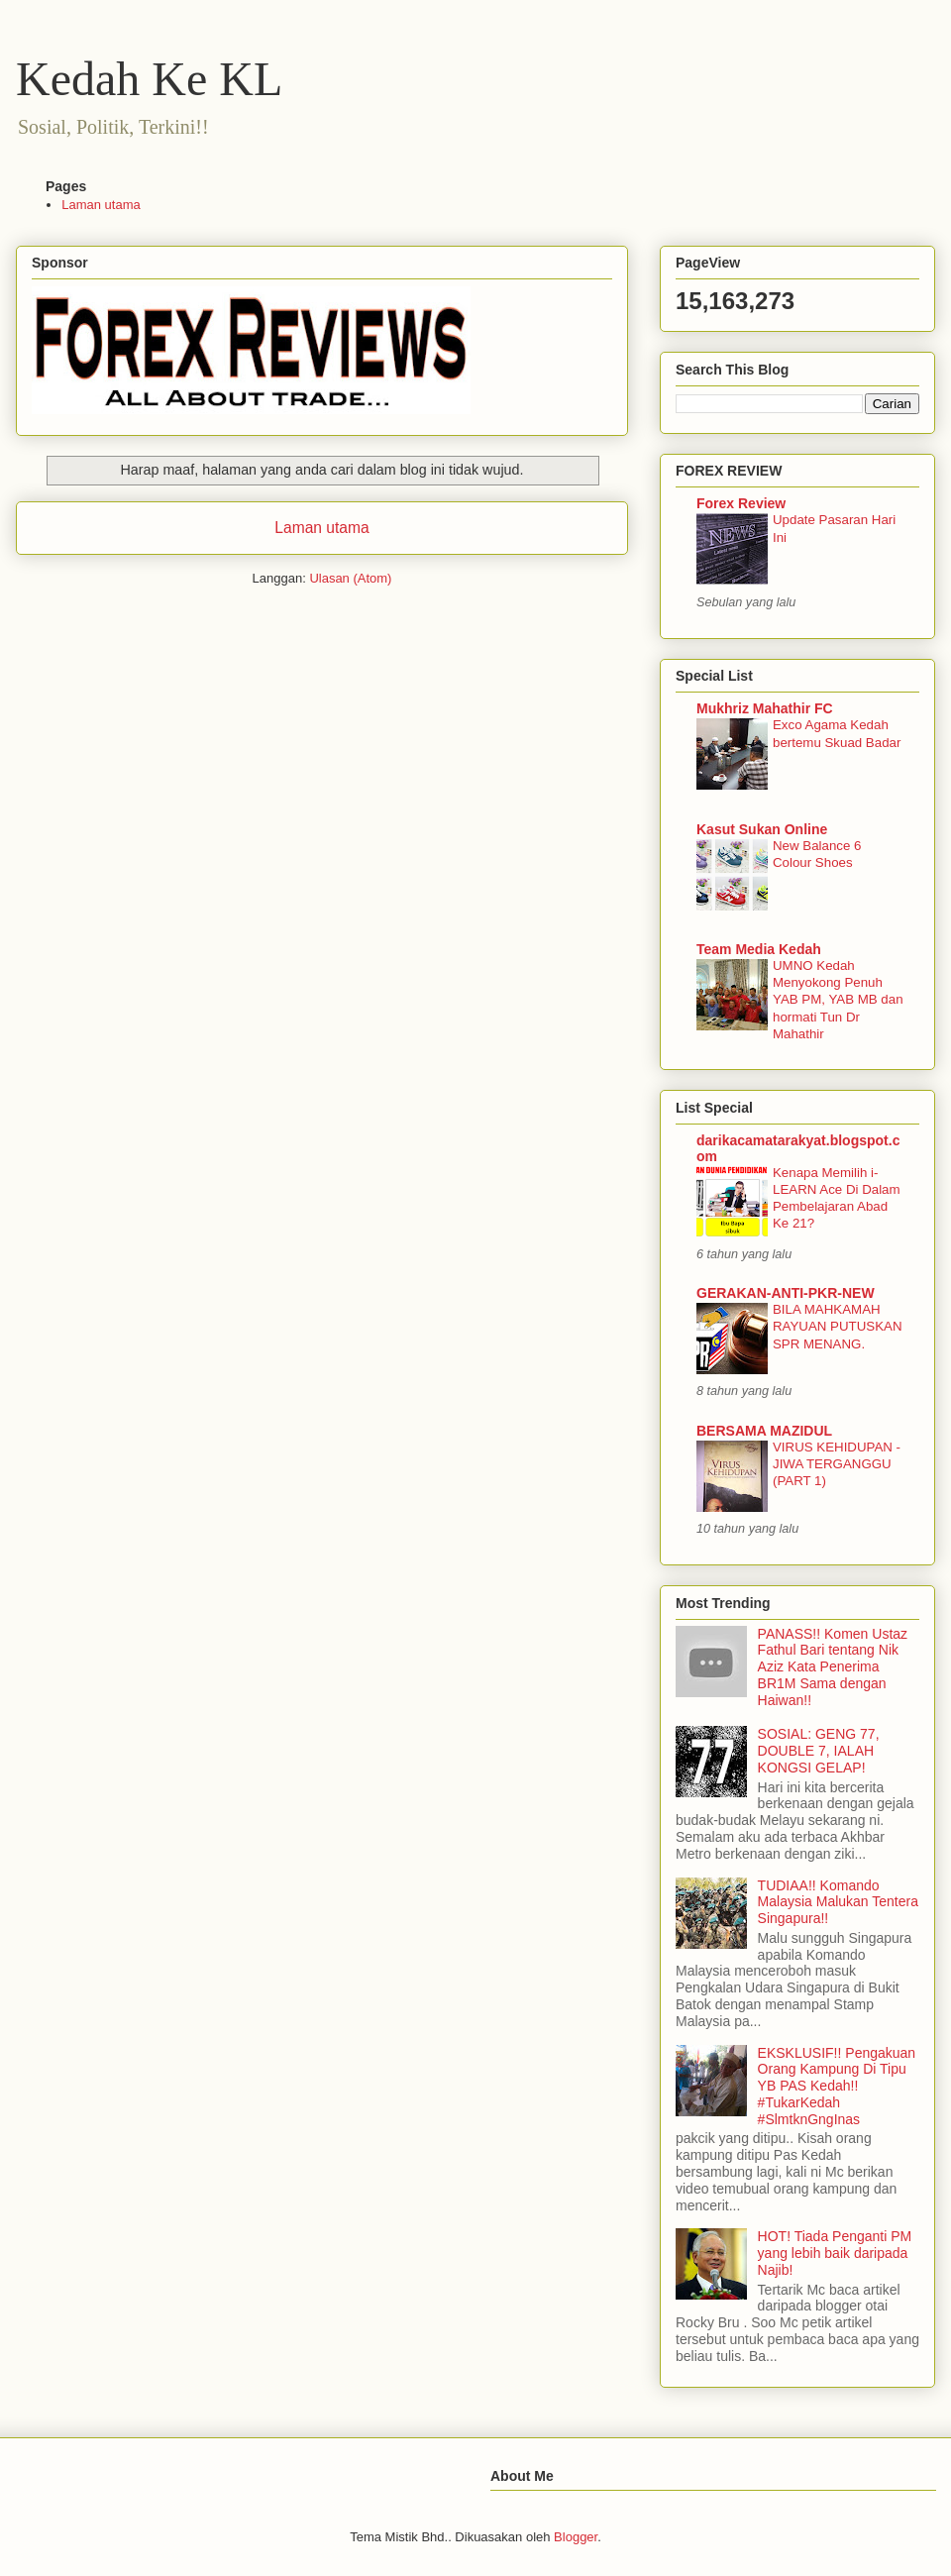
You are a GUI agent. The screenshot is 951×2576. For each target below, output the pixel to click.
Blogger (575, 2536)
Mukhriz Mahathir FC (764, 708)
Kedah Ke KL (149, 79)
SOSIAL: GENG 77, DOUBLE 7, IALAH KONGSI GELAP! (819, 1750)
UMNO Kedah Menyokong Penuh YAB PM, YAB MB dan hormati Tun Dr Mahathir (838, 999)
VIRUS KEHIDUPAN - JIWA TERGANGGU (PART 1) (836, 1464)
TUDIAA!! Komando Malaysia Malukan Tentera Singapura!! (838, 1902)
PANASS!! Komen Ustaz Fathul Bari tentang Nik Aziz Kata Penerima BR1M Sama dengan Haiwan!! (832, 1667)
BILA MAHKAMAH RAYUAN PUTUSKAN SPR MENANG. (837, 1326)
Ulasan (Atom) (350, 578)
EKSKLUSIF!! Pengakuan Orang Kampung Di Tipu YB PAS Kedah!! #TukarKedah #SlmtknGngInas (837, 2086)
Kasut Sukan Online (761, 829)
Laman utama (101, 204)
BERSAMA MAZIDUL (764, 1431)
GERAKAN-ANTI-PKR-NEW (785, 1293)
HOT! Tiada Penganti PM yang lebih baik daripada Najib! (835, 2253)
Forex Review (741, 503)
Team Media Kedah (758, 949)
